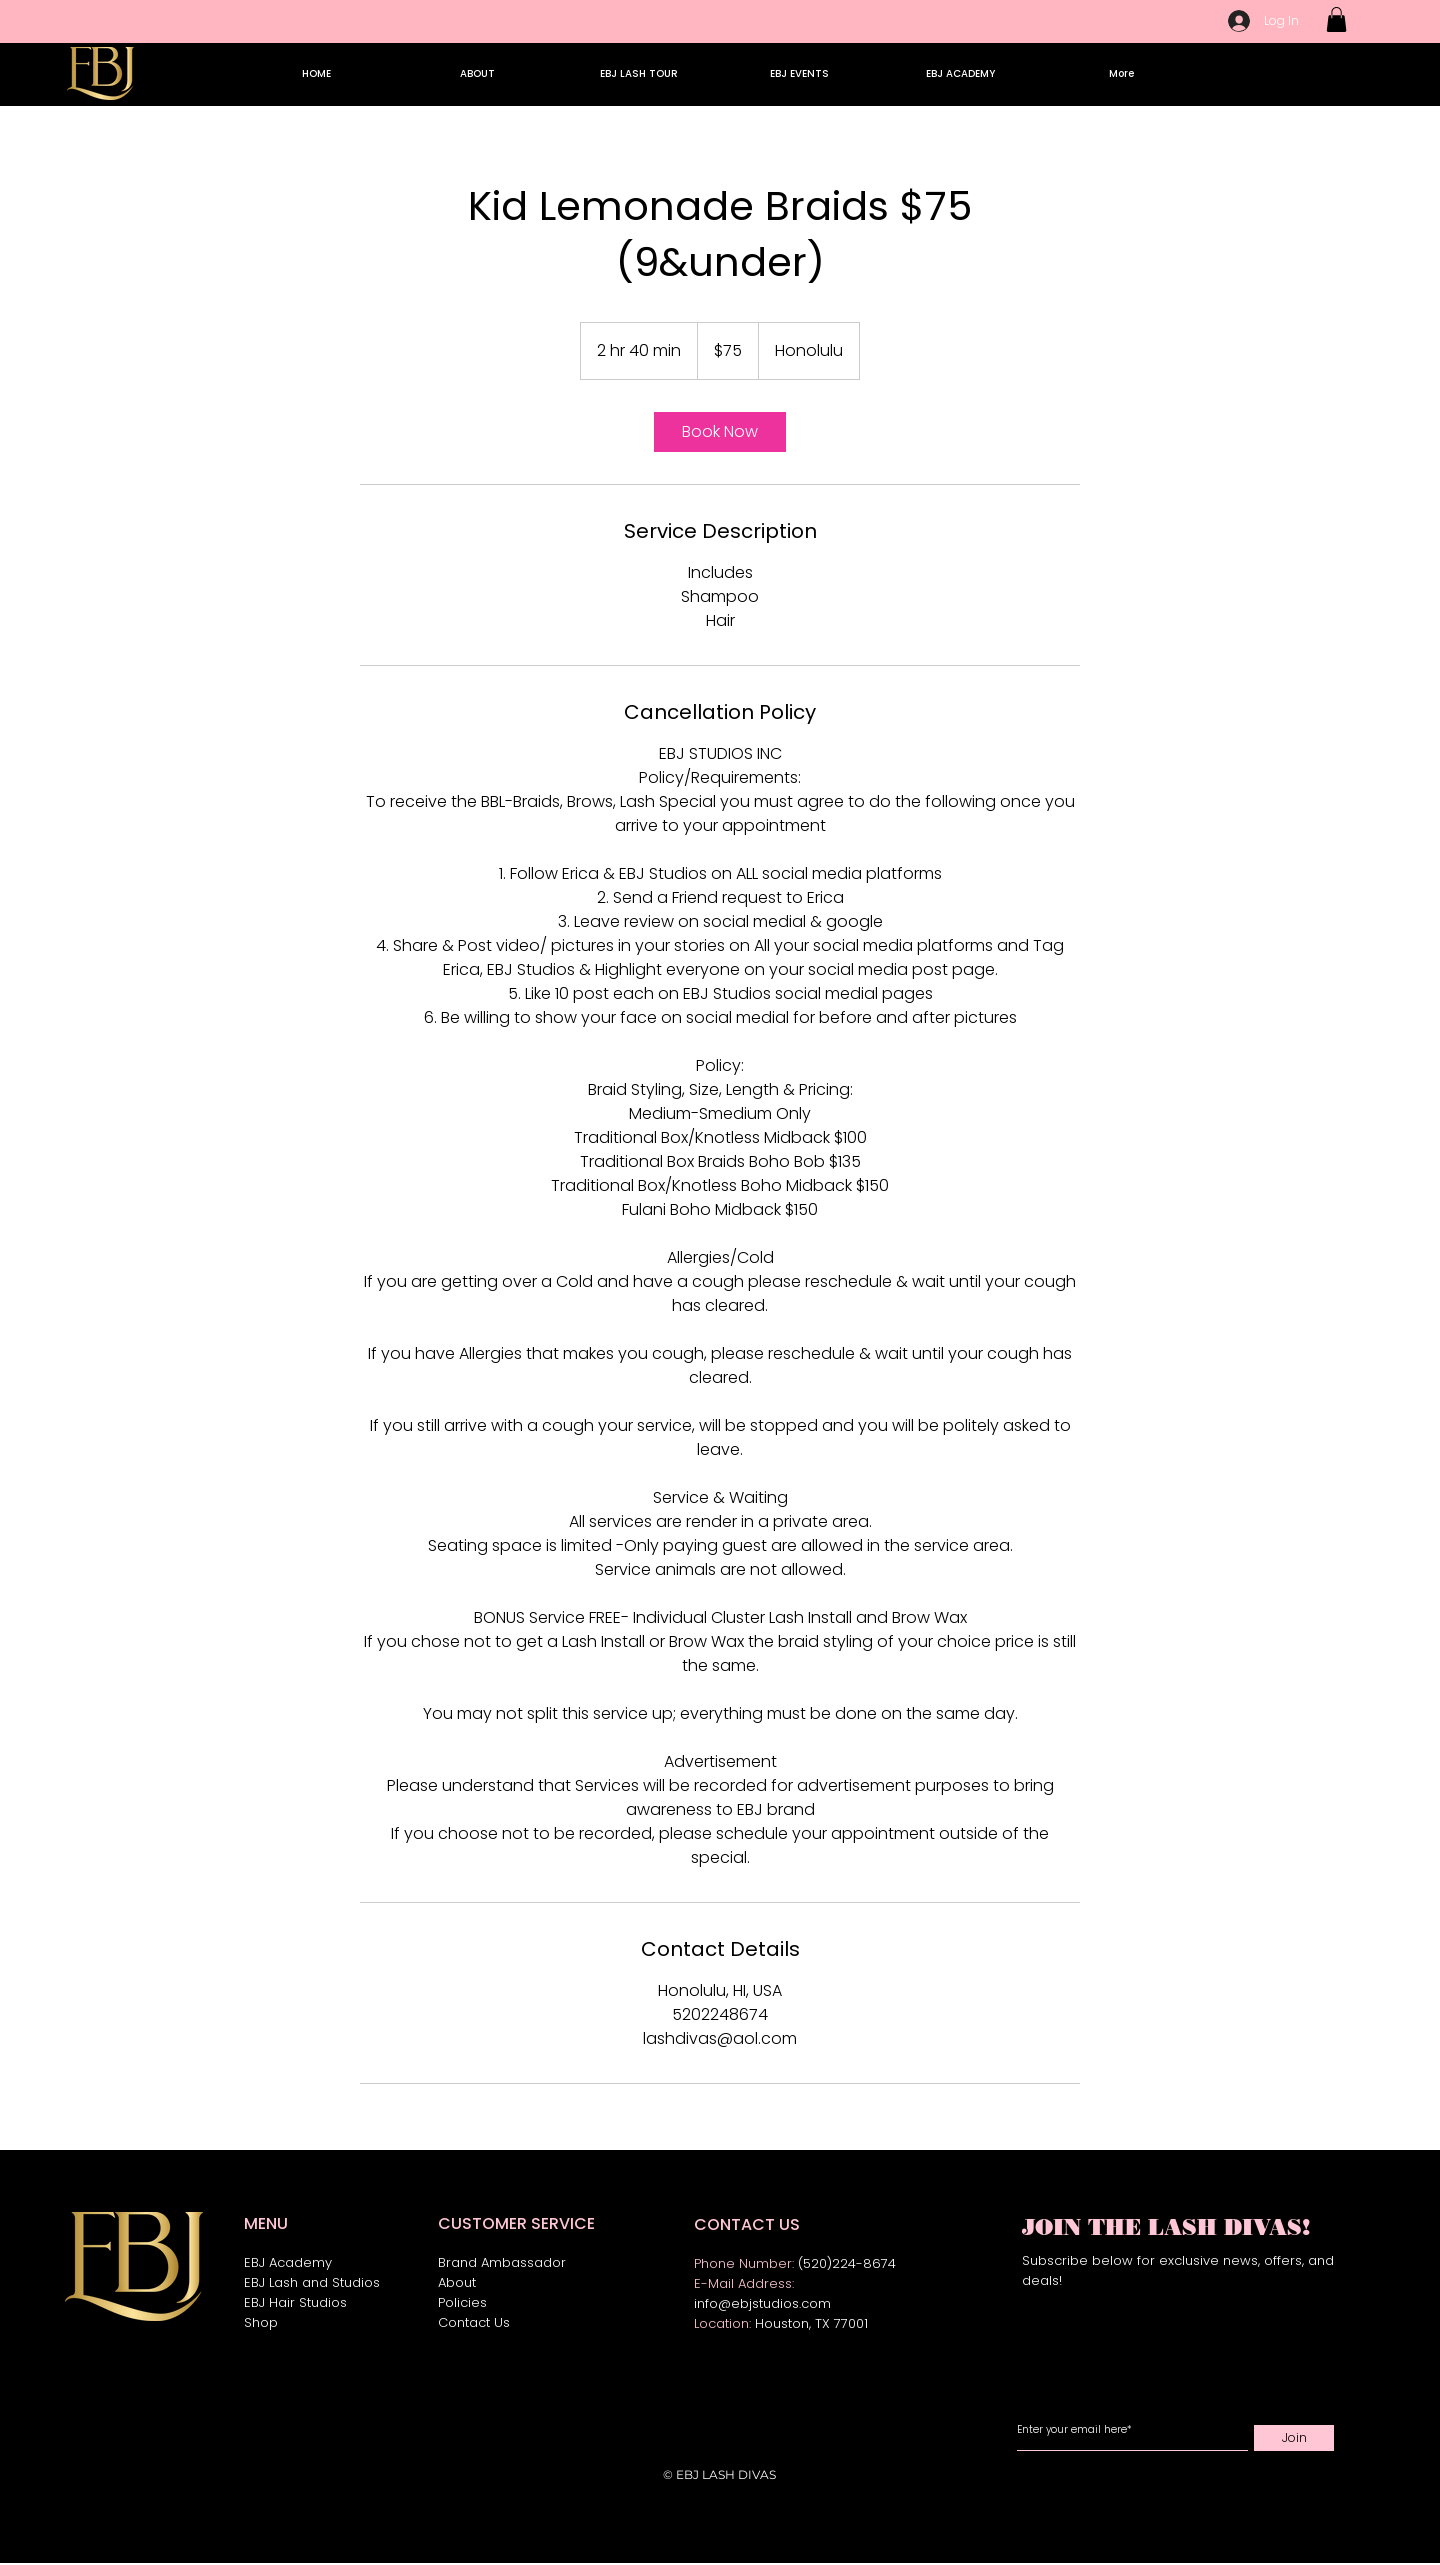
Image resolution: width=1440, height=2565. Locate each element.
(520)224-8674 (847, 2263)
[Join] (1294, 2438)
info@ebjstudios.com (762, 2303)
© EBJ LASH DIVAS (719, 2474)
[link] (720, 432)
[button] (1336, 19)
